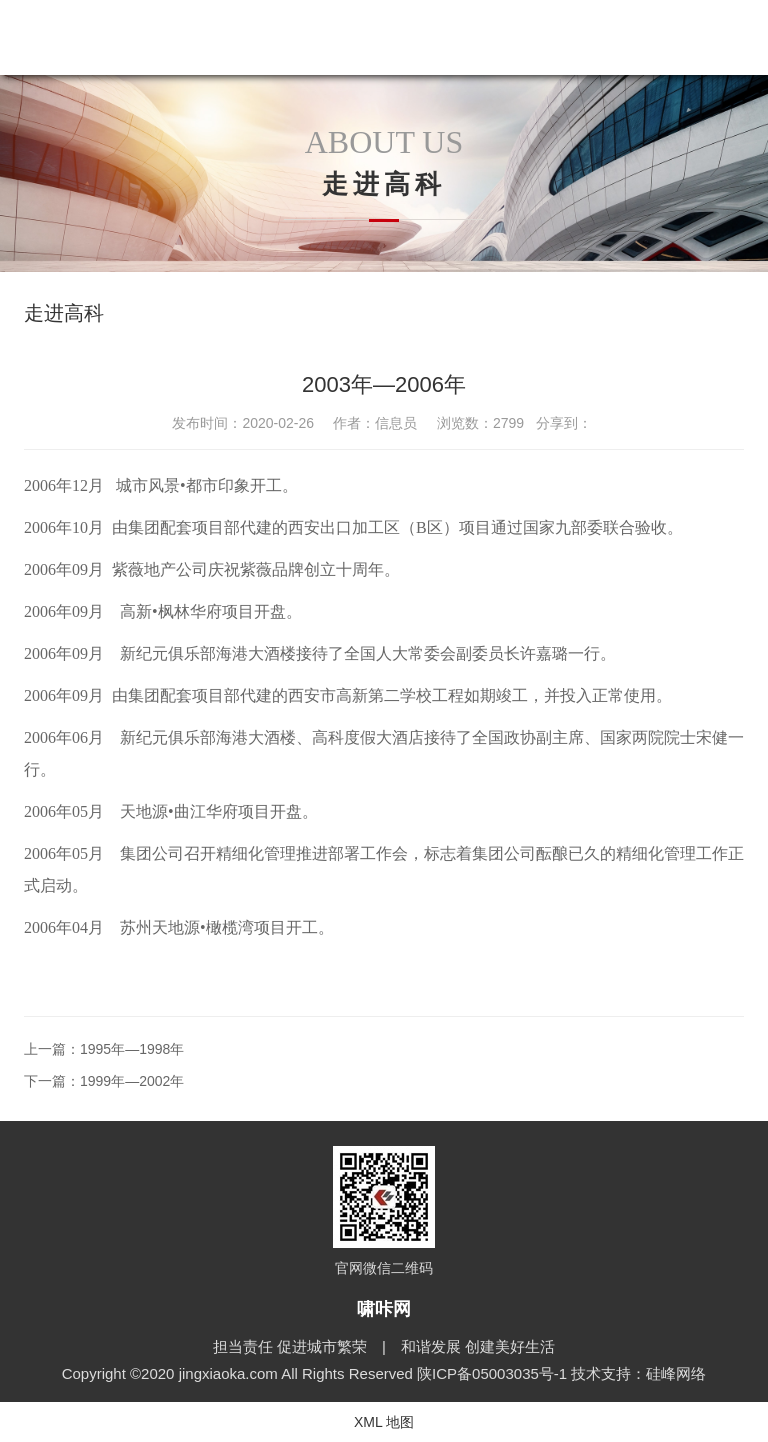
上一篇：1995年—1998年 (104, 1049)
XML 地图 (384, 1422)
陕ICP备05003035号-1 (494, 1373)
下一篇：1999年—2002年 (104, 1081)
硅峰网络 (676, 1373)
